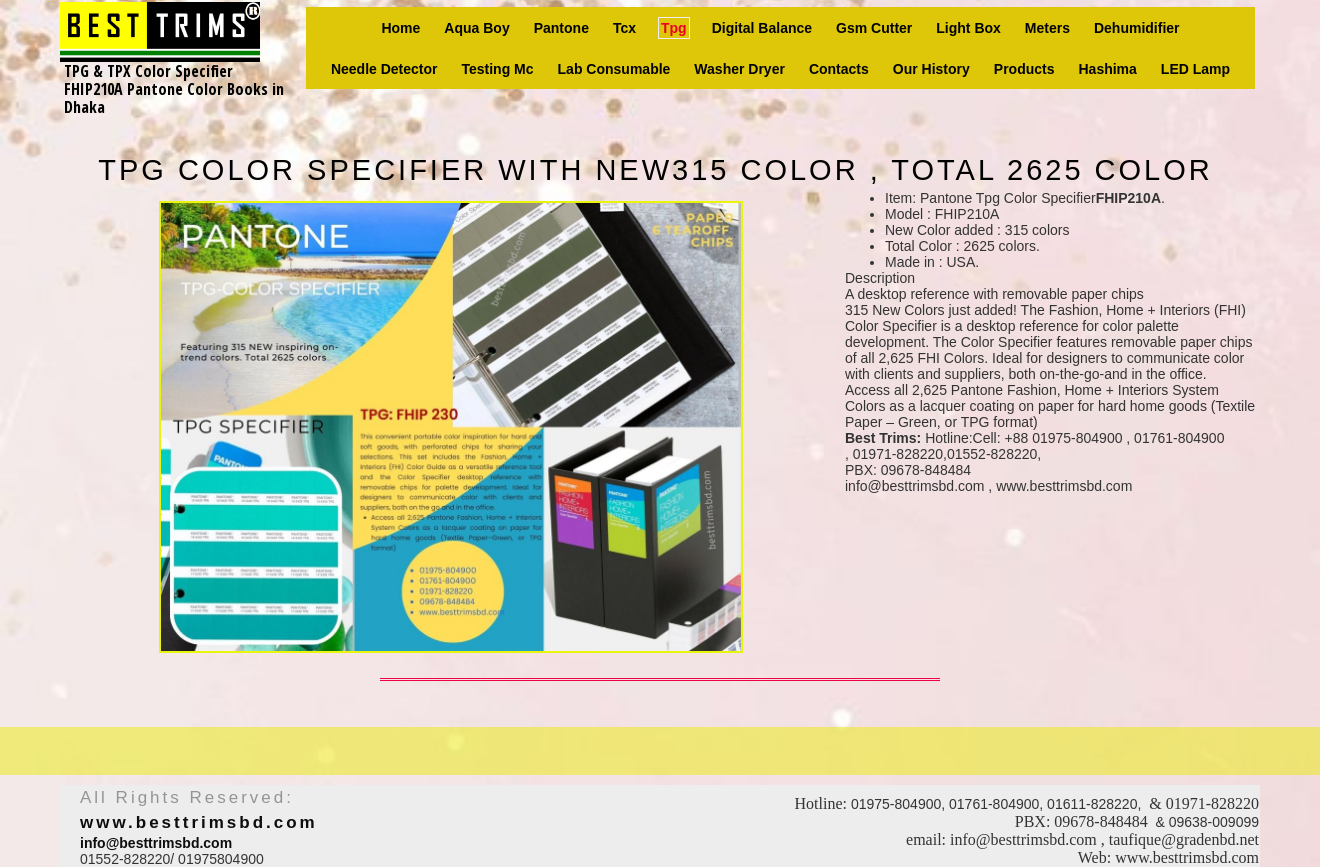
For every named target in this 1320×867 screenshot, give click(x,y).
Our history (931, 69)
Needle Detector (384, 69)
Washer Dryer (739, 69)
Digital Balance (762, 28)
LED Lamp (1195, 69)
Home (400, 28)
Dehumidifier (1137, 28)
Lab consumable (614, 69)
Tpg (674, 28)
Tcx (624, 28)
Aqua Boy (476, 28)
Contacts (839, 69)
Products (1024, 69)
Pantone (561, 28)
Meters (1047, 28)
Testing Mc (497, 69)
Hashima (1108, 69)
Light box (968, 28)
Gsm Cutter (874, 28)
